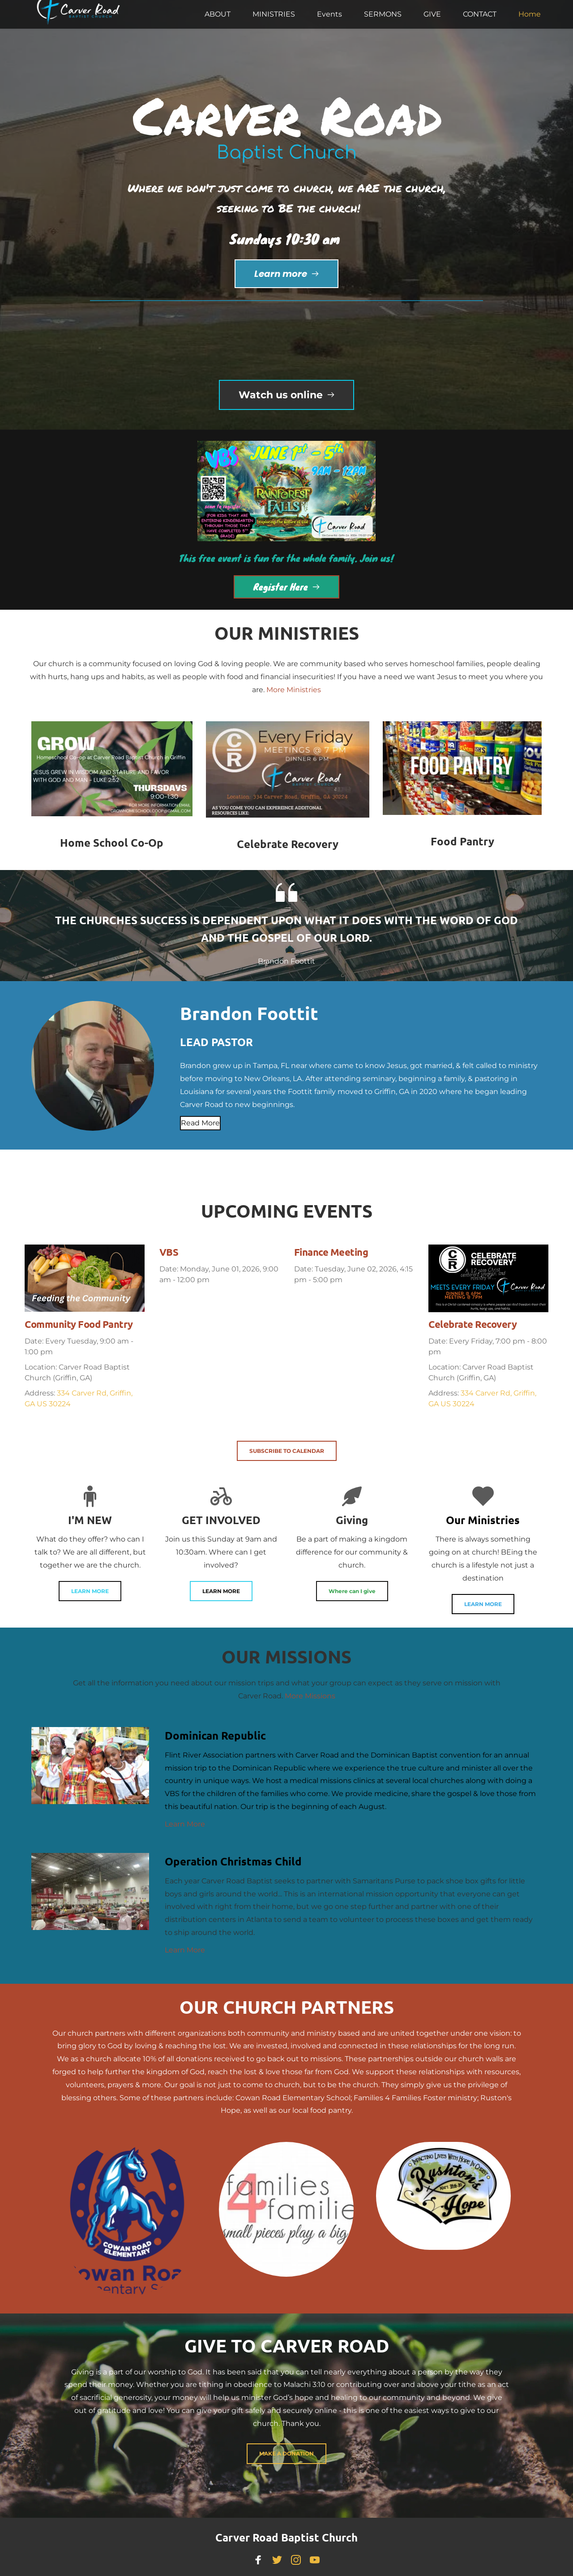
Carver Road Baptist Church (286, 2537)
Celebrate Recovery (472, 1324)
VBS (169, 1252)
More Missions (310, 1696)
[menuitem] (217, 14)
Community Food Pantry (79, 1324)
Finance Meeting (331, 1252)
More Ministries (293, 689)
